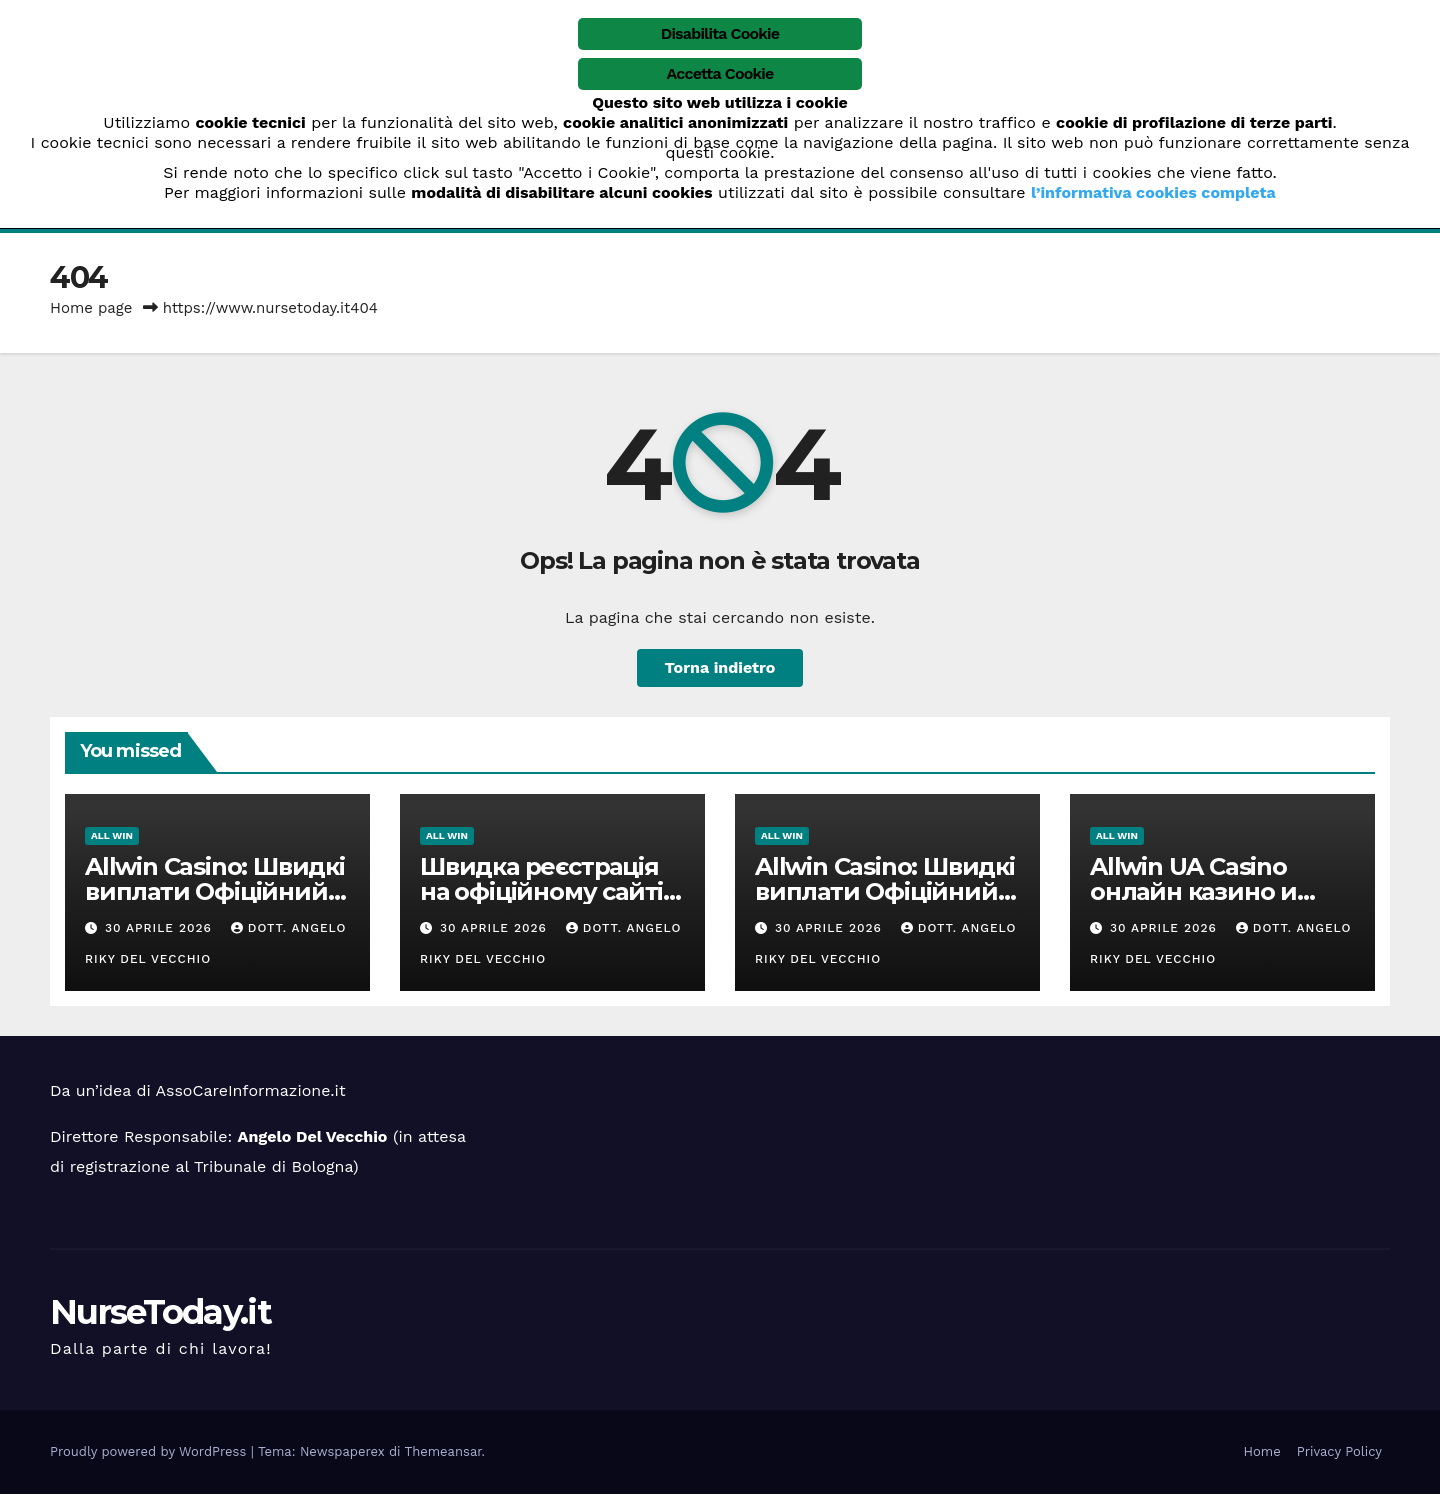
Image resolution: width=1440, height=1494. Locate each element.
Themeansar (443, 1451)
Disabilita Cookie (720, 33)
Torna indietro (720, 667)
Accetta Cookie (720, 73)
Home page (91, 308)
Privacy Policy (1339, 1451)
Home (1262, 1451)
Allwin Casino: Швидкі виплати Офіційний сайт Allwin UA (215, 891)
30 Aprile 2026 (161, 928)
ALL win (112, 835)
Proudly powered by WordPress (150, 1451)
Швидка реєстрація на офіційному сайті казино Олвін (541, 891)
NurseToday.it (160, 1312)
